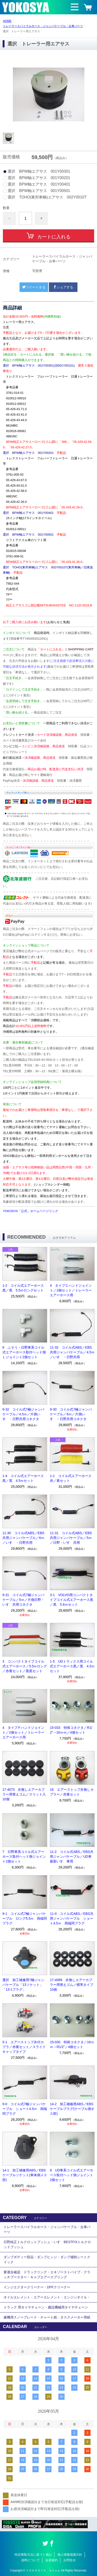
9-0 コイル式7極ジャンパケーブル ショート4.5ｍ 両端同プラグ (24, 2108)
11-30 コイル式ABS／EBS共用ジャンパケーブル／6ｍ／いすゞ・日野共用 (23, 1537)
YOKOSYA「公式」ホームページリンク (30, 1211)
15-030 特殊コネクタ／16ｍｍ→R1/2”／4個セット (72, 2044)
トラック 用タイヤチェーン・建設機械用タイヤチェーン (46, 2307)
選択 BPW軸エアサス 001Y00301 (39, 171)
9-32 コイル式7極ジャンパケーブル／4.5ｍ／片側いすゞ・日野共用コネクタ (23, 1414)
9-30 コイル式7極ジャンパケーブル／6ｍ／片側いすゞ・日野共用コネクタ (71, 1414)
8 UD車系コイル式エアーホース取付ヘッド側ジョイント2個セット (71, 2175)
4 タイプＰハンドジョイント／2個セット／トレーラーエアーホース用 (23, 1732)
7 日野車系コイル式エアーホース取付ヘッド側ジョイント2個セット (24, 1856)
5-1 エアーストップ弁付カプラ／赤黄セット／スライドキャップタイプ (24, 2047)
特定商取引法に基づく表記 (33, 2554)
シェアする (63, 287)
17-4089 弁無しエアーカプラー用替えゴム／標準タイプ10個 (71, 1984)
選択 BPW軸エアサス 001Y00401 (39, 184)
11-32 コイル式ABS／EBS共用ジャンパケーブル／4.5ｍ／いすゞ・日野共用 (72, 1352)
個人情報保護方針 (69, 2554)
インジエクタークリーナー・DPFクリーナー (37, 2287)
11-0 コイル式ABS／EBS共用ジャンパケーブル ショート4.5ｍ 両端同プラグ (71, 1918)
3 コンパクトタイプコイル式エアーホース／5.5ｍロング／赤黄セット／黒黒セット (24, 1666)
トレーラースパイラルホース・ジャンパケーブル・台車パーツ (43, 26)
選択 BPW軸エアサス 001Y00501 (39, 191)
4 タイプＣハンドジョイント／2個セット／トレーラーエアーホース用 (71, 1290)
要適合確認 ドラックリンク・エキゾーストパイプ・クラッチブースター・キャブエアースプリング (47, 2274)
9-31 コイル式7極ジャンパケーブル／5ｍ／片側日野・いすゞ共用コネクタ (23, 1599)
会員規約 (51, 2560)
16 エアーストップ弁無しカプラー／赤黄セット (72, 1792)
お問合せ (69, 2560)
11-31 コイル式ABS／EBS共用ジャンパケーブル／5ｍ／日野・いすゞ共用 (71, 1537)
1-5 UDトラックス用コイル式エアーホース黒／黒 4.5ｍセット (72, 1666)
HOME (7, 21)
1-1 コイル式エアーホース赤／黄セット (70, 1478)
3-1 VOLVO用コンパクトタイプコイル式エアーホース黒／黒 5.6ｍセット (71, 1599)
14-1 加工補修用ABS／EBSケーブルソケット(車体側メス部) (24, 2175)
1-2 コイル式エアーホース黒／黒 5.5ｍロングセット (23, 1288)
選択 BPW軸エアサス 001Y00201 (39, 178)
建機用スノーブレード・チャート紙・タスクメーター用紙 (47, 2317)
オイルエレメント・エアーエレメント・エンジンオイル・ (47, 2297)
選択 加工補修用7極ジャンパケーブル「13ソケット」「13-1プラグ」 (23, 1984)
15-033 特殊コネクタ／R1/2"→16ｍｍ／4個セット (71, 1730)
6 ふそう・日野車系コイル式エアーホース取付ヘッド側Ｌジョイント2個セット (24, 1352)
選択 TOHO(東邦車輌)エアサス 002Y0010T (47, 197)
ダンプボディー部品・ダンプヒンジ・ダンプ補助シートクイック (47, 2259)
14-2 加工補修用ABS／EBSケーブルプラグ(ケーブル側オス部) (72, 2108)
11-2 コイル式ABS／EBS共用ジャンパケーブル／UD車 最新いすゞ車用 (72, 1856)
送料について (30, 2560)
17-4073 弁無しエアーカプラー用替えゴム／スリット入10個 (24, 1794)
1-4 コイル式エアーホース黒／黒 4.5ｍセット (23, 1478)
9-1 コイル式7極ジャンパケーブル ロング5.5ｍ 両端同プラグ (24, 1918)
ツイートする (34, 287)
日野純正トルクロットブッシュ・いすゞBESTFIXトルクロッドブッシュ (47, 2244)
